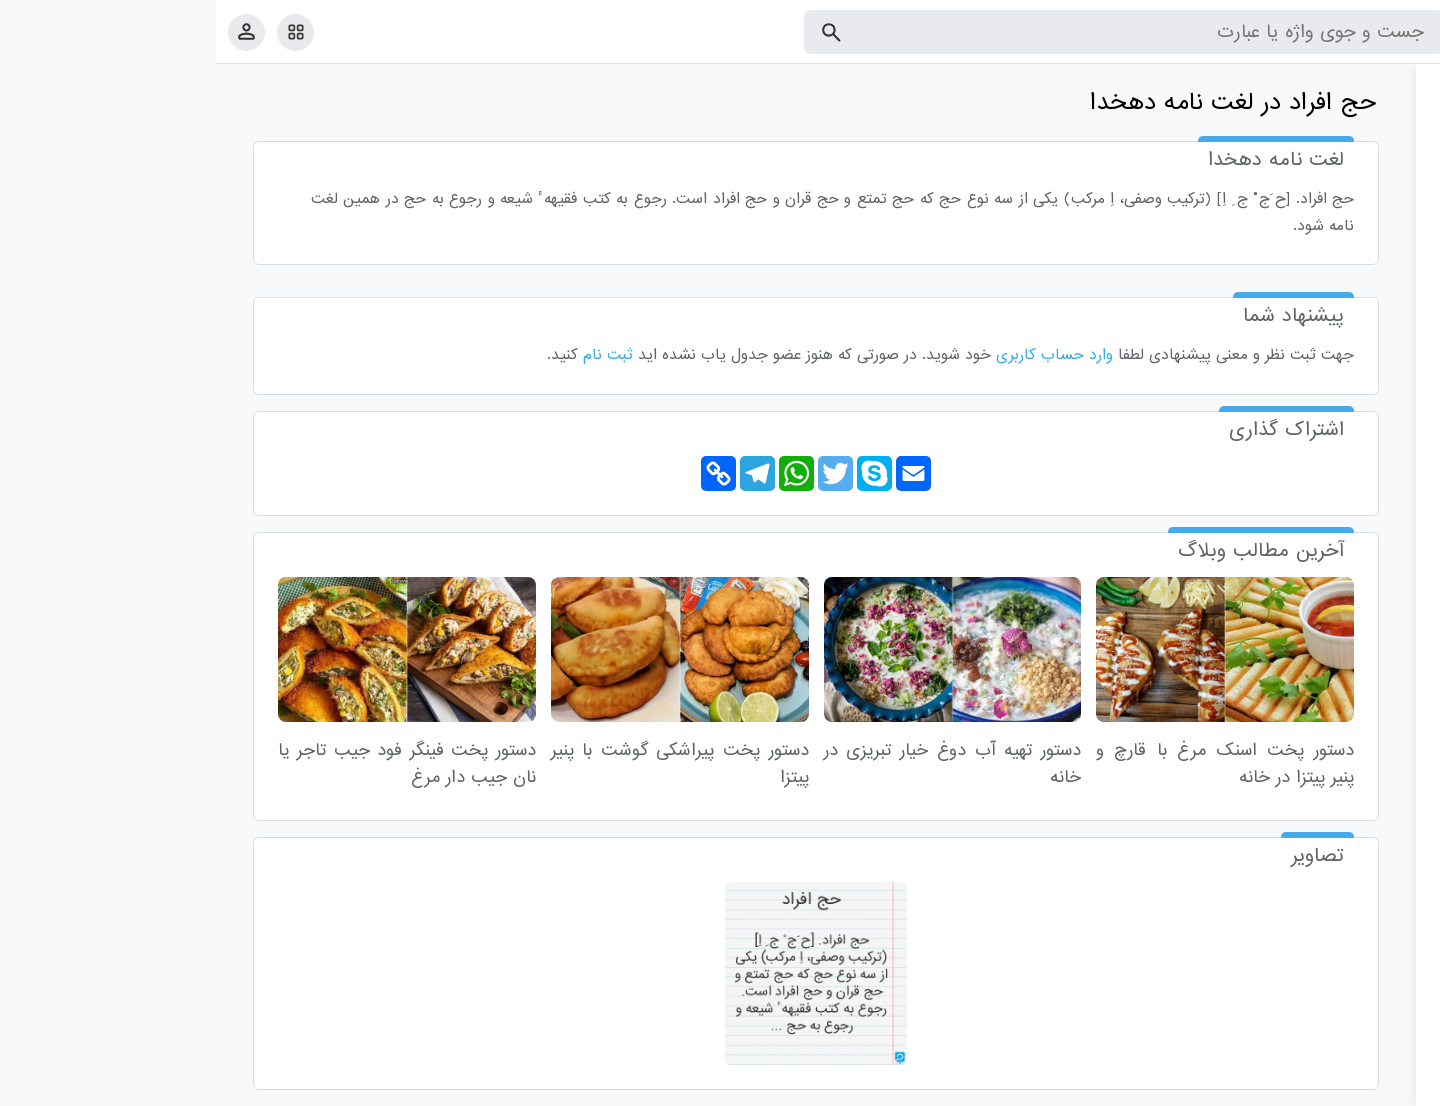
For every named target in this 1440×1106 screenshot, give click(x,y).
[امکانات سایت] (79, 32)
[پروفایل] (30, 31)
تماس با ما (1327, 1086)
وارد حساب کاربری (838, 355)
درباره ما (1260, 1086)
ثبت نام (392, 355)
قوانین (1387, 1086)
